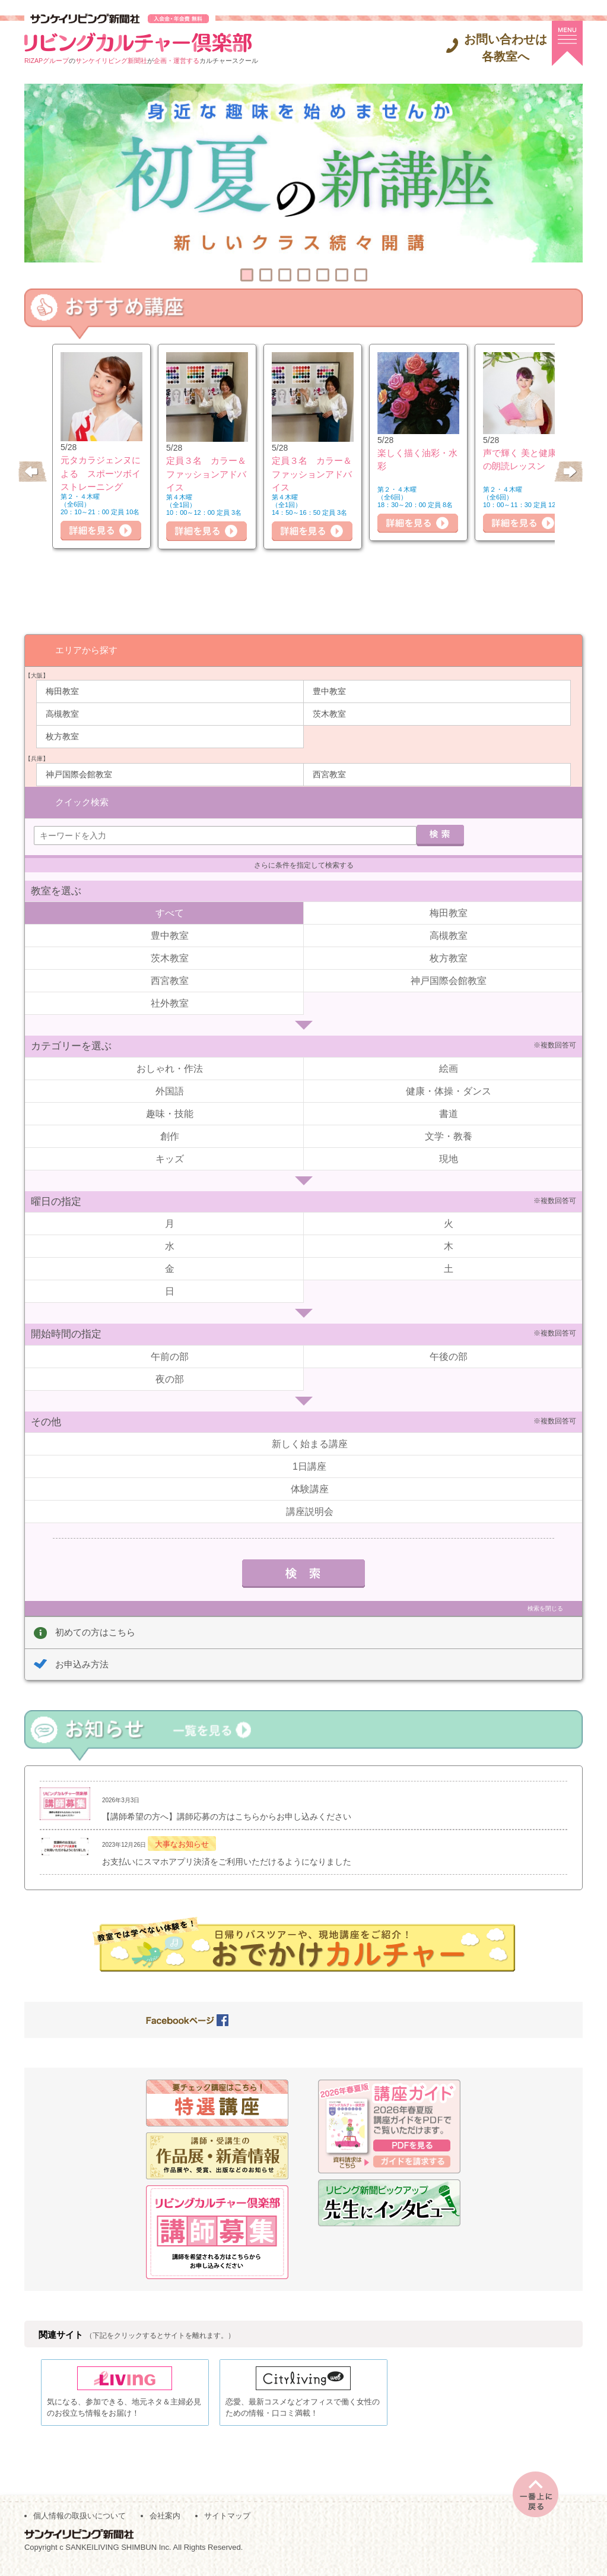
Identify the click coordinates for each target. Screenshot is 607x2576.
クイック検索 (82, 800)
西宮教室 (329, 774)
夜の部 (169, 1377)
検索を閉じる (545, 1606)
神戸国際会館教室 (79, 774)
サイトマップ (227, 2522)
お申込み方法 (82, 1662)
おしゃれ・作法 (169, 1067)
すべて (169, 911)
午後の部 (449, 1355)
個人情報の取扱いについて (79, 2522)
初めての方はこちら (95, 1630)
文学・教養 (448, 1134)
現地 (448, 1157)
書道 (448, 1112)
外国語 (169, 1089)
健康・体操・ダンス (448, 1089)
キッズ (169, 1157)
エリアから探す (86, 649)
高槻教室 (62, 713)
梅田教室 (62, 690)
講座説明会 (309, 1510)
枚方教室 (62, 735)
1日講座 (309, 1465)
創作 (169, 1134)
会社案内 (165, 2522)
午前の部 (170, 1355)
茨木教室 (329, 713)
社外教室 (170, 1001)
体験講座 (310, 1487)
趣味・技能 (169, 1112)
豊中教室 (329, 690)
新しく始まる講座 (310, 1442)
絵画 (448, 1067)
